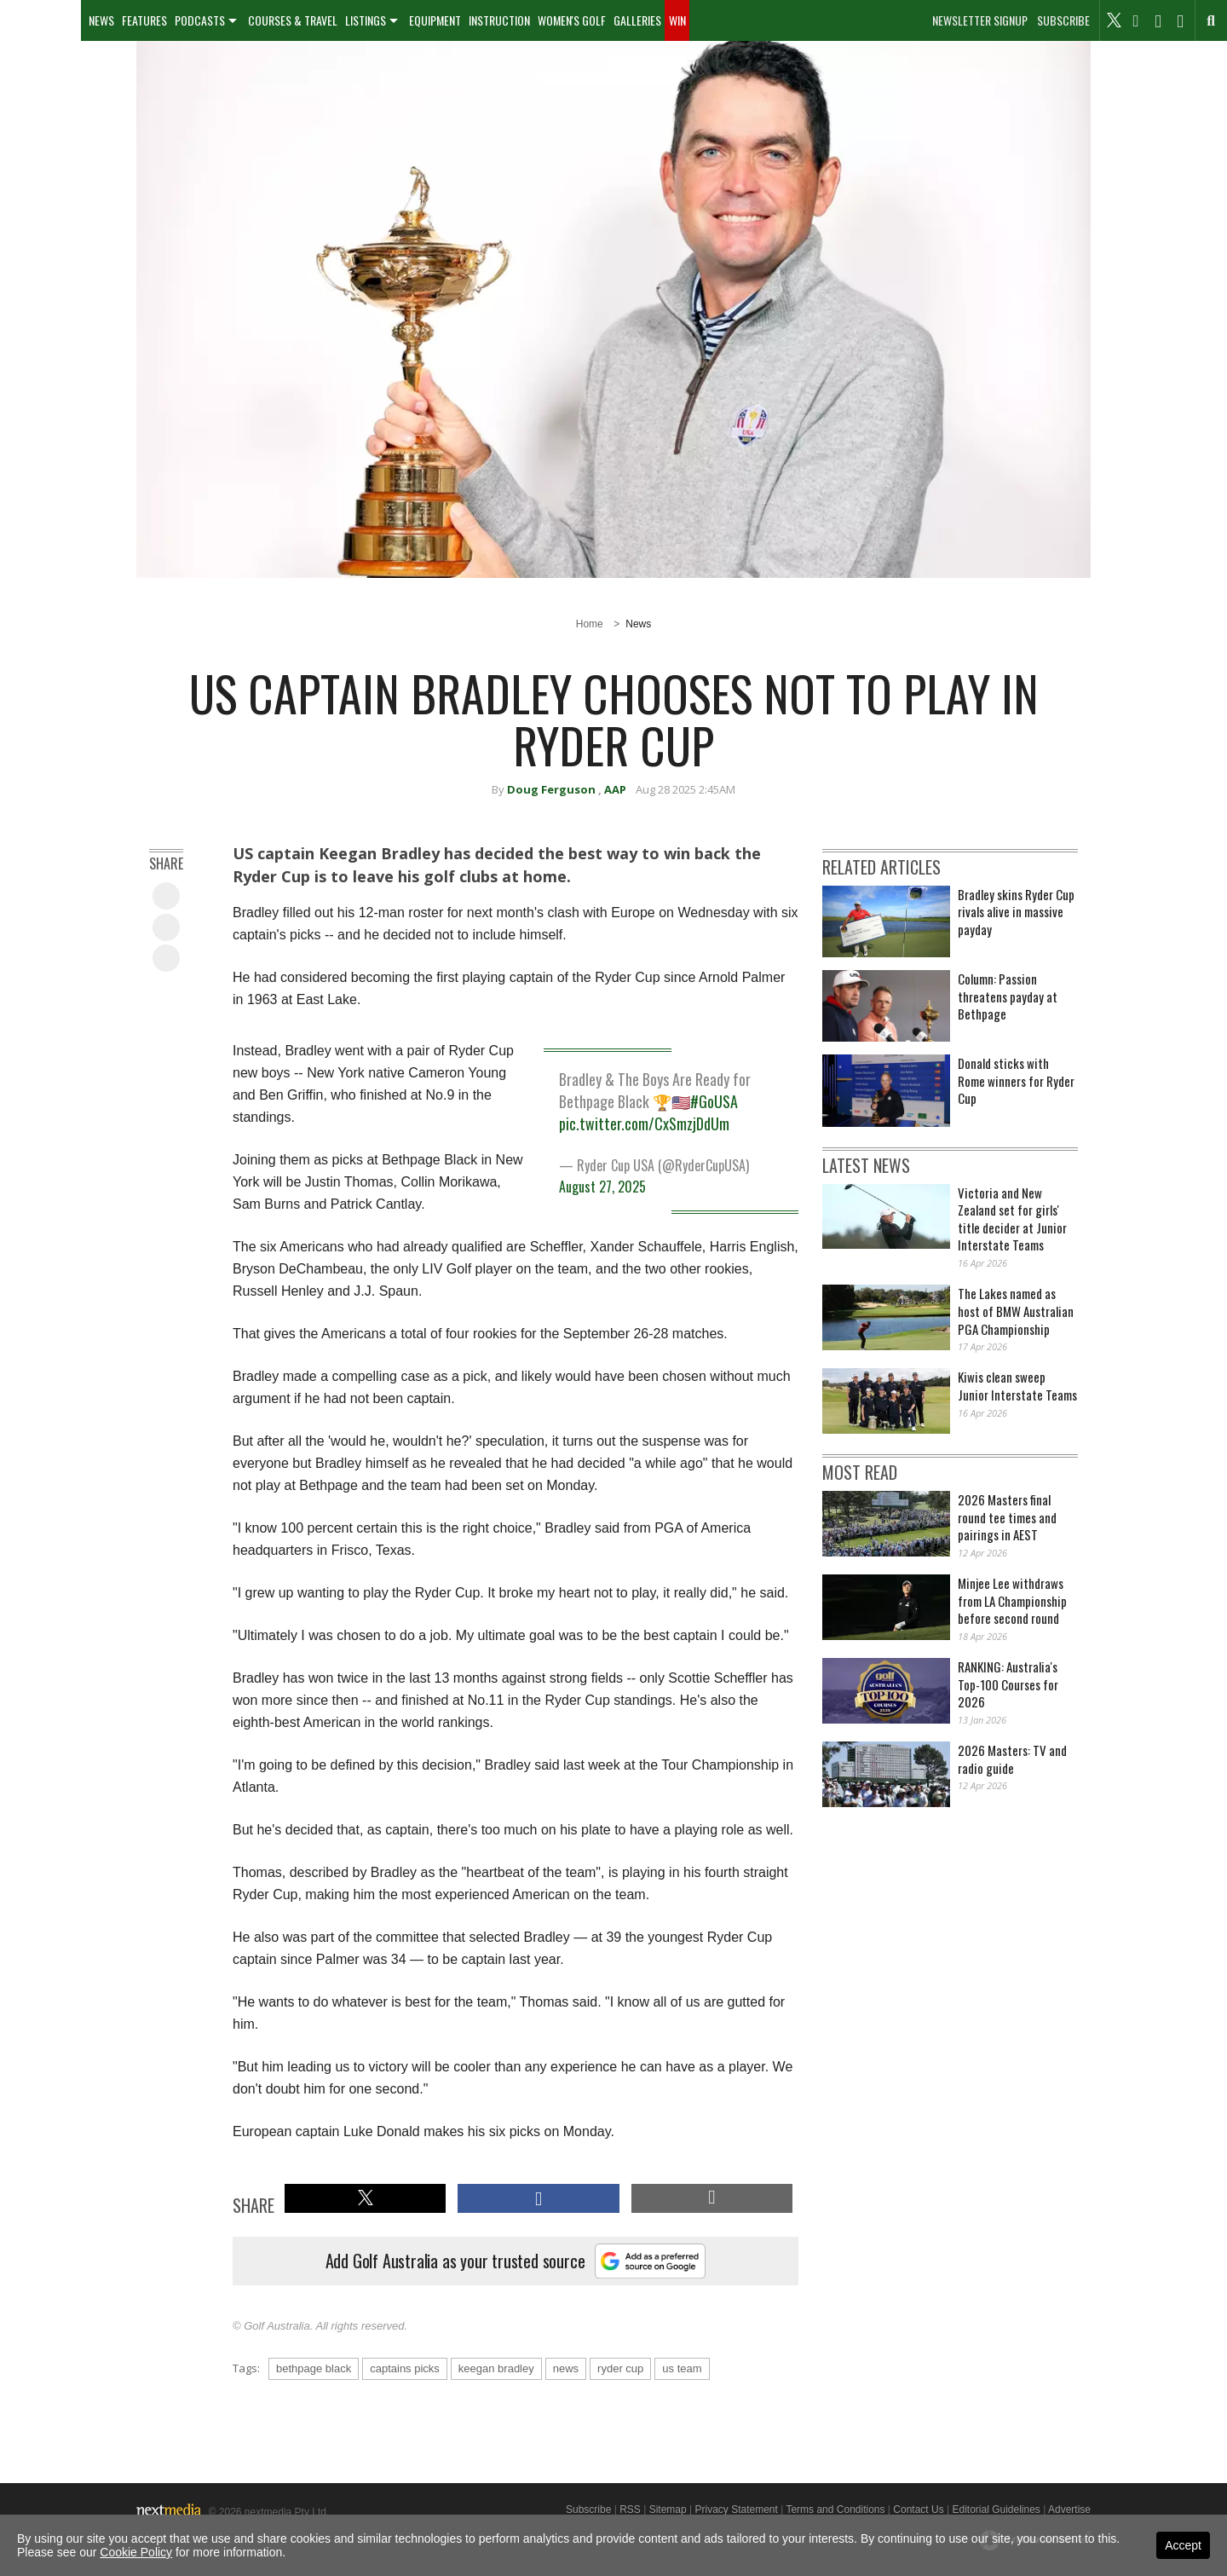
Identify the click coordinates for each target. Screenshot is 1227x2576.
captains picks (405, 2368)
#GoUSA (714, 1101)
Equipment (435, 20)
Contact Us (918, 2509)
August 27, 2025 (602, 1186)
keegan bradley (496, 2368)
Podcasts (200, 20)
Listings (365, 20)
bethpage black (313, 2368)
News (101, 20)
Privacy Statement (735, 2509)
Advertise (1069, 2509)
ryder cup (620, 2368)
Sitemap (668, 2509)
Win (677, 20)
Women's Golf (572, 20)
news (566, 2368)
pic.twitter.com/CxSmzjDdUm (644, 1123)
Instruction (499, 20)
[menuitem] (40, 20)
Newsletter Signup (980, 20)
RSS (630, 2509)
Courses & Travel (292, 20)
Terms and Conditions (835, 2509)
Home (589, 624)
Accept (1183, 2545)
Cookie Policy (136, 2552)
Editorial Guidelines (996, 2509)
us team (681, 2368)
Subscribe (1063, 20)
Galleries (637, 20)
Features (144, 20)
